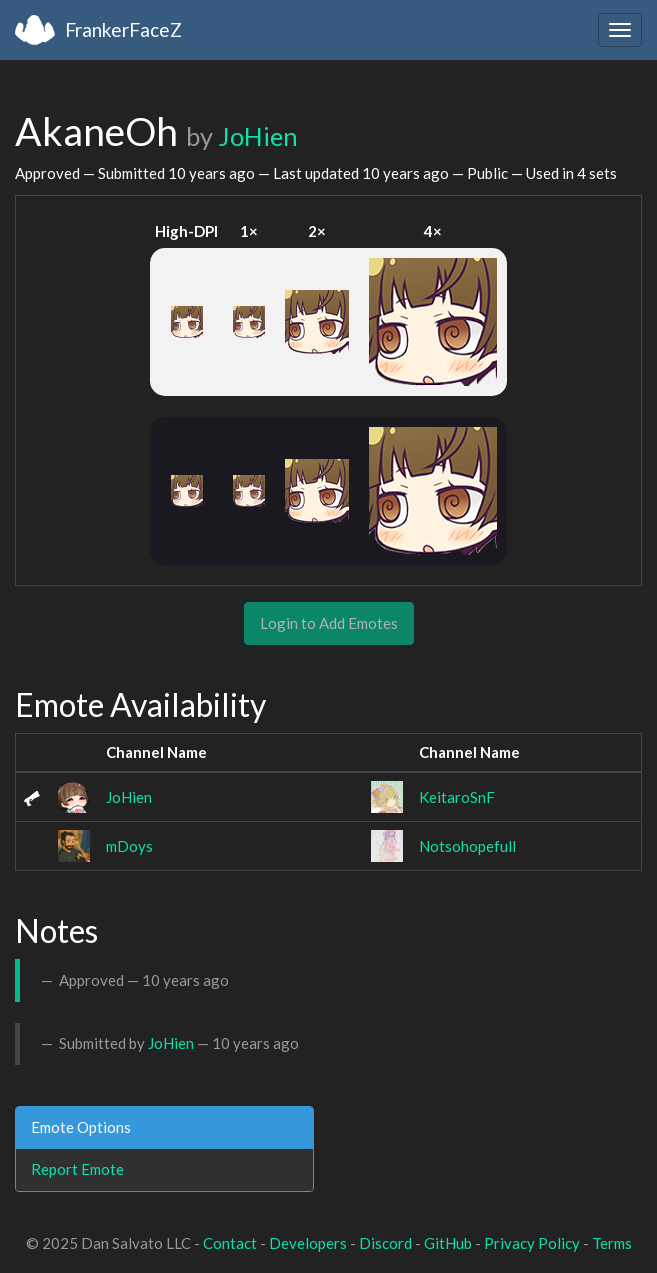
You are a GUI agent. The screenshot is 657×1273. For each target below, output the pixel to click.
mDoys (129, 846)
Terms (612, 1243)
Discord (385, 1243)
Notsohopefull (467, 846)
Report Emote (77, 1169)
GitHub (448, 1243)
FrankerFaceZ (123, 29)
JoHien (258, 136)
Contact (230, 1243)
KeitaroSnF (457, 797)
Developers (308, 1243)
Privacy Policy (532, 1243)
